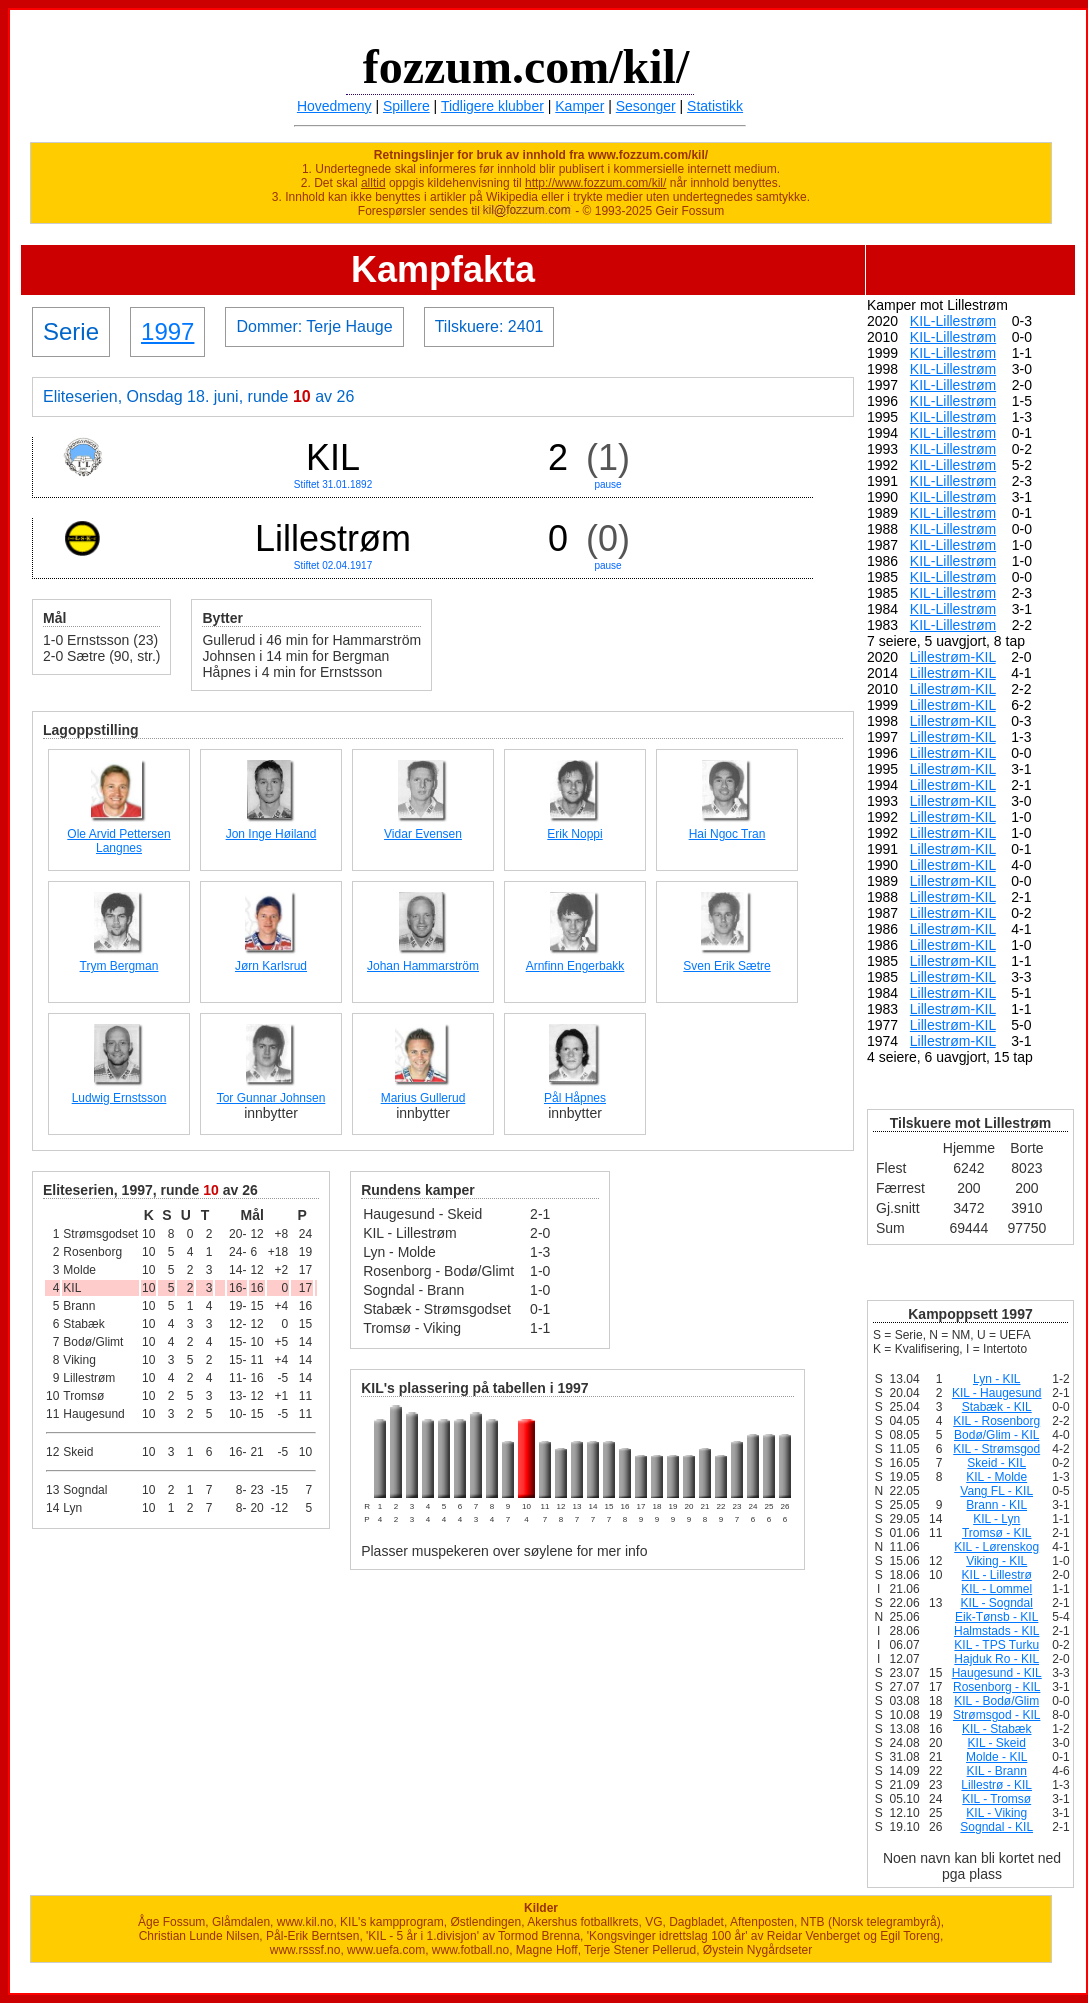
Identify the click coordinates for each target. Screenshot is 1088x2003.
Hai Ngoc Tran (727, 834)
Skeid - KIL (996, 1463)
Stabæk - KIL (997, 1407)
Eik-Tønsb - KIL (996, 1617)
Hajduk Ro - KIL (996, 1659)
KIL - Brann (997, 1771)
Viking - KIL (996, 1561)
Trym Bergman (119, 966)
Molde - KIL (996, 1757)
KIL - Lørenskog (996, 1547)
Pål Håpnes (575, 1098)
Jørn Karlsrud (271, 966)
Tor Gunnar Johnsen (271, 1098)
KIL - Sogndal (997, 1603)
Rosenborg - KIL (996, 1687)
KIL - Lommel (996, 1589)
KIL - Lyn (996, 1519)
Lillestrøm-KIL (953, 657)
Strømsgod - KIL (996, 1715)
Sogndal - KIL (996, 1827)
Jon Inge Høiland (271, 834)
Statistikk (715, 106)
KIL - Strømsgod (996, 1449)
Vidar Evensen (423, 834)
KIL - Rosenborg (996, 1421)
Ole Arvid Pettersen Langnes (118, 841)
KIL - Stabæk (997, 1729)
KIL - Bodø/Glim (996, 1701)
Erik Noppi (574, 834)
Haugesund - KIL (997, 1673)
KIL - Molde (996, 1477)
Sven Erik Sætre (726, 966)
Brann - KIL (996, 1505)
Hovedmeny (334, 106)
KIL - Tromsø (996, 1799)
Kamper (579, 106)
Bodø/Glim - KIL (996, 1435)
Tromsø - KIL (997, 1533)
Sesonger (646, 106)
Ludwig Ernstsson (119, 1098)
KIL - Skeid (997, 1743)
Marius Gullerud (423, 1098)
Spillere (406, 106)
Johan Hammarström (423, 966)
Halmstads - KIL (996, 1631)
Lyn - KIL (997, 1379)
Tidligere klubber (492, 106)
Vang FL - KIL (996, 1491)
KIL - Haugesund (997, 1393)
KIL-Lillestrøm (953, 321)
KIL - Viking (996, 1813)
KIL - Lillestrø (997, 1575)
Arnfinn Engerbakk (575, 966)
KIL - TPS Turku (996, 1645)
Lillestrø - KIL (996, 1785)
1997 (167, 331)
